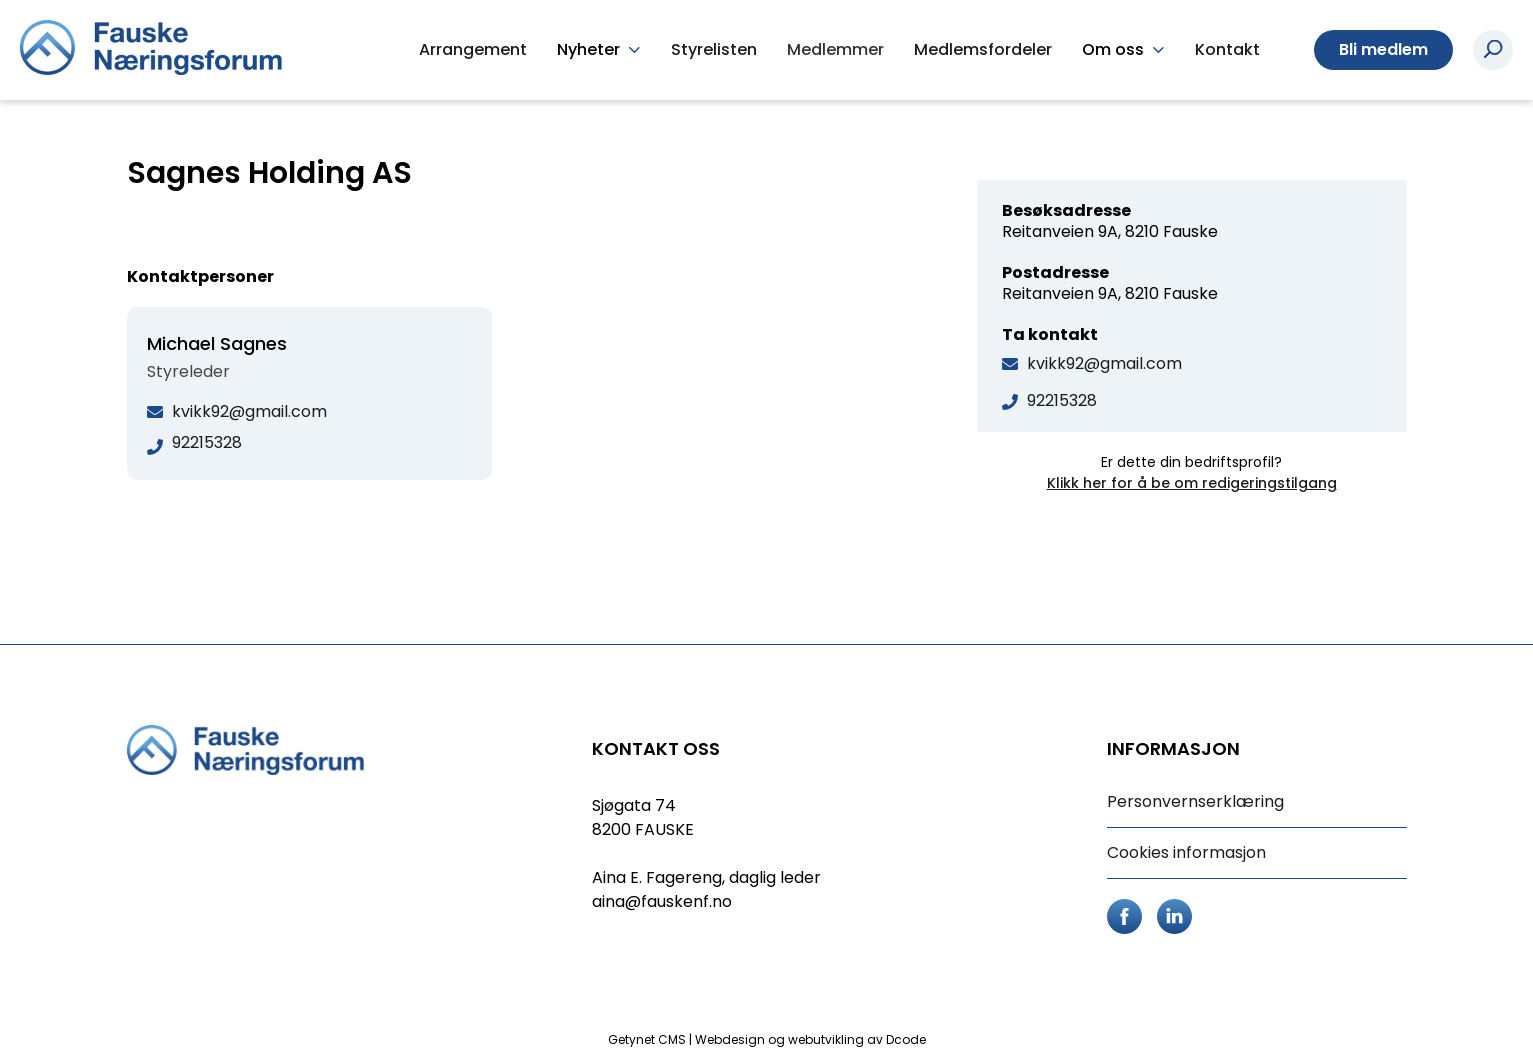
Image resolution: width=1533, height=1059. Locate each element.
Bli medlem (1383, 49)
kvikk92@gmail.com (1104, 363)
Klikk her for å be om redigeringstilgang (1192, 483)
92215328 (1062, 400)
